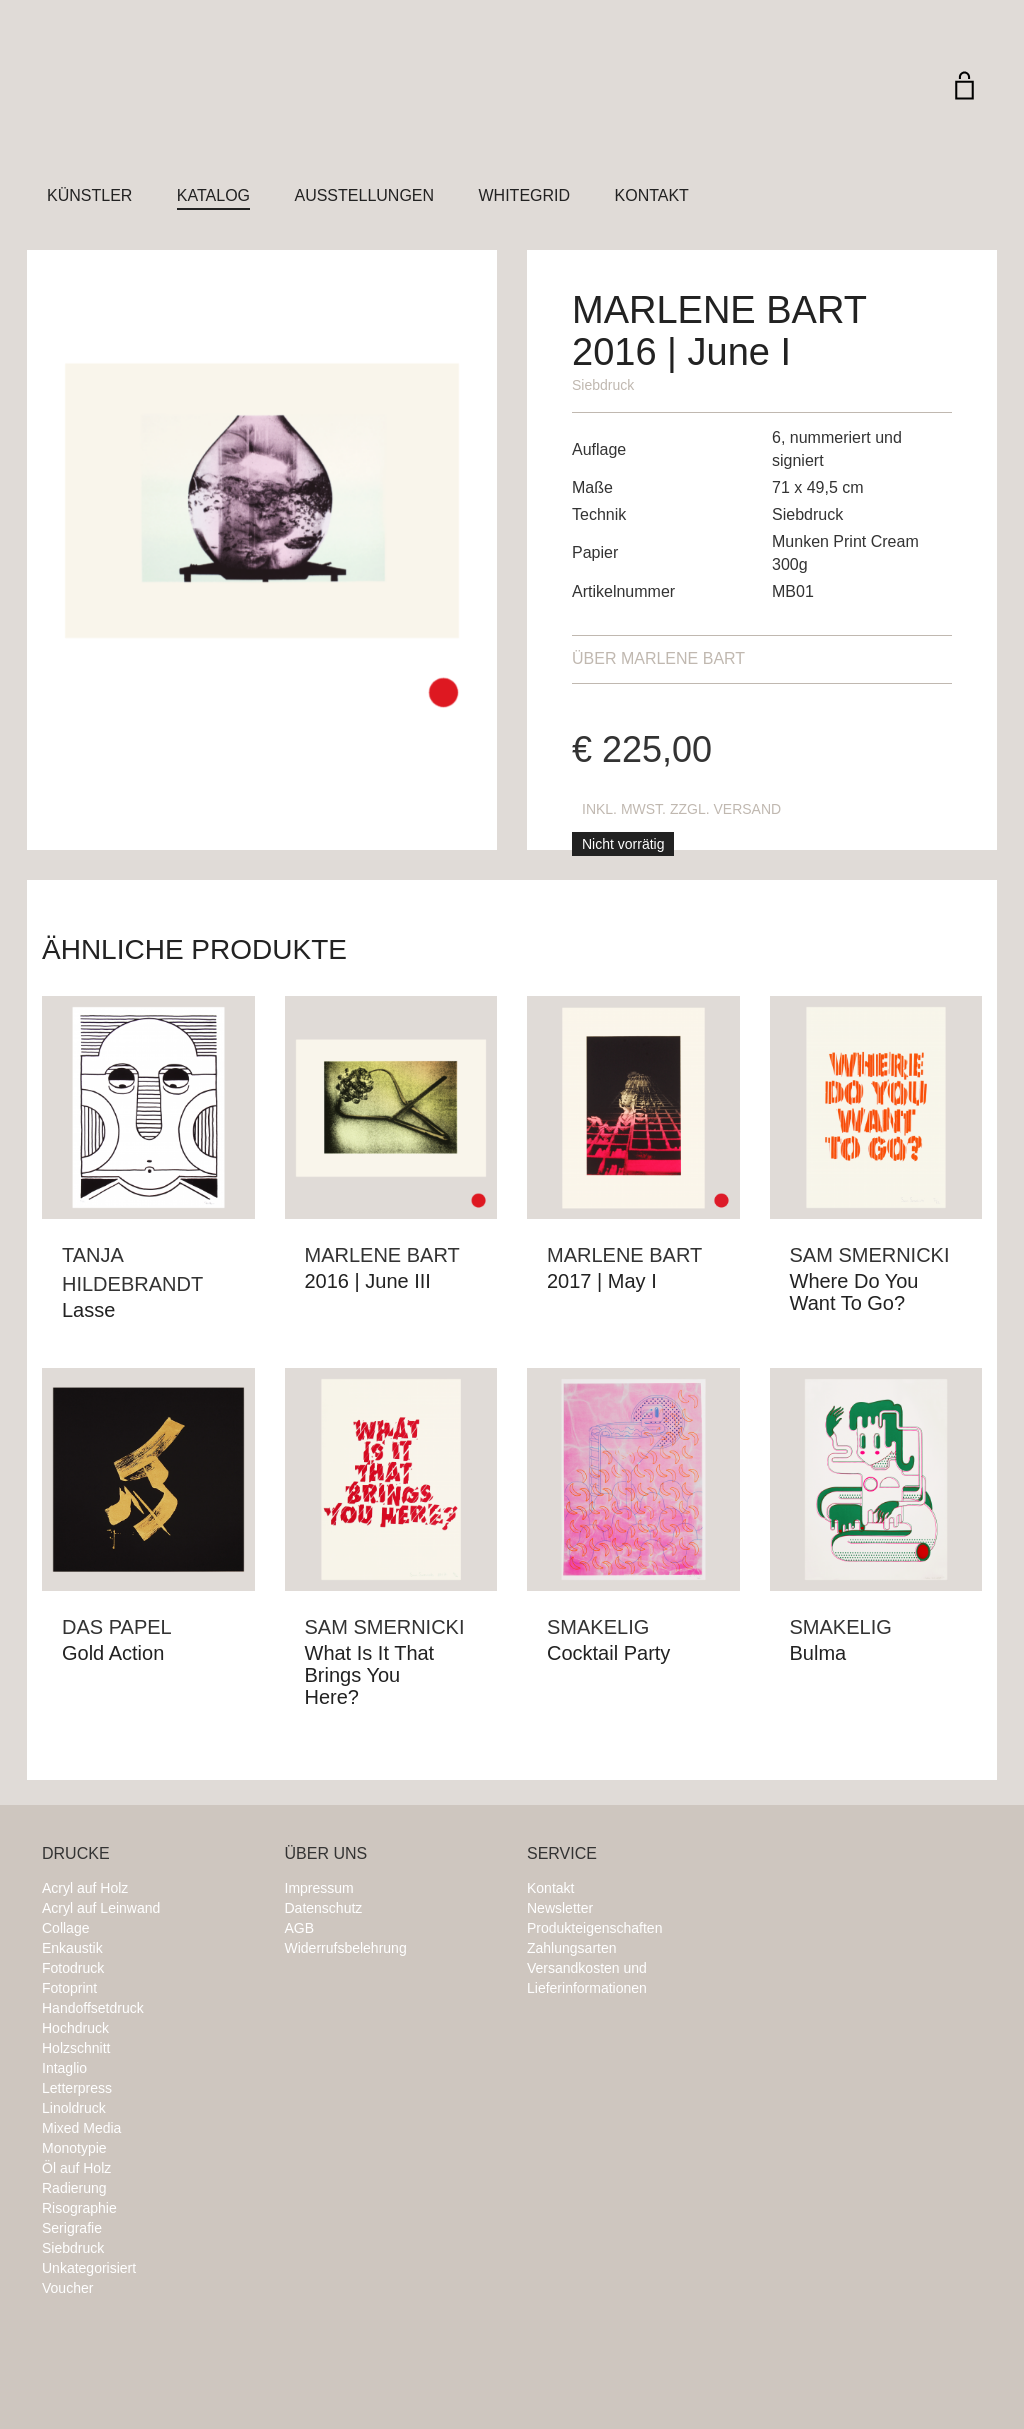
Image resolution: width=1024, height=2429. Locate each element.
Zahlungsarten (572, 1948)
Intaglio (64, 2068)
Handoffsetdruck (93, 2008)
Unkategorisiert (89, 2268)
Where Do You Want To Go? (854, 1292)
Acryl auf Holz (85, 1888)
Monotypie (74, 2148)
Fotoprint (69, 1988)
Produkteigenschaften (594, 1928)
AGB (300, 1928)
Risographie (79, 2208)
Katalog (213, 195)
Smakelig (598, 1627)
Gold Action (113, 1653)
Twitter (870, 1865)
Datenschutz (324, 1908)
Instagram (790, 1865)
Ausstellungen (364, 195)
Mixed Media (81, 2128)
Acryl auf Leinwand (101, 1908)
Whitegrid (525, 195)
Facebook (830, 1865)
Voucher (67, 2288)
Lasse (88, 1310)
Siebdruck (603, 385)
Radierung (74, 2188)
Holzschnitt (76, 2048)
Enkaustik (72, 1948)
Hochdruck (75, 2028)
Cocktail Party (608, 1653)
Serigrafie (72, 2228)
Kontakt (652, 195)
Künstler (89, 195)
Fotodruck (73, 1968)
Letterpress (77, 2088)
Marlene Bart (658, 658)
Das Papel (117, 1627)
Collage (65, 1928)
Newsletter (560, 1908)
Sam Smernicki (870, 1255)
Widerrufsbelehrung (346, 1948)
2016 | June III (368, 1281)
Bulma (818, 1653)
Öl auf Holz (76, 2168)
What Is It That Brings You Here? (370, 1675)
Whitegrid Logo (162, 105)
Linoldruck (74, 2108)
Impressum (319, 1888)
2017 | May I (602, 1281)
